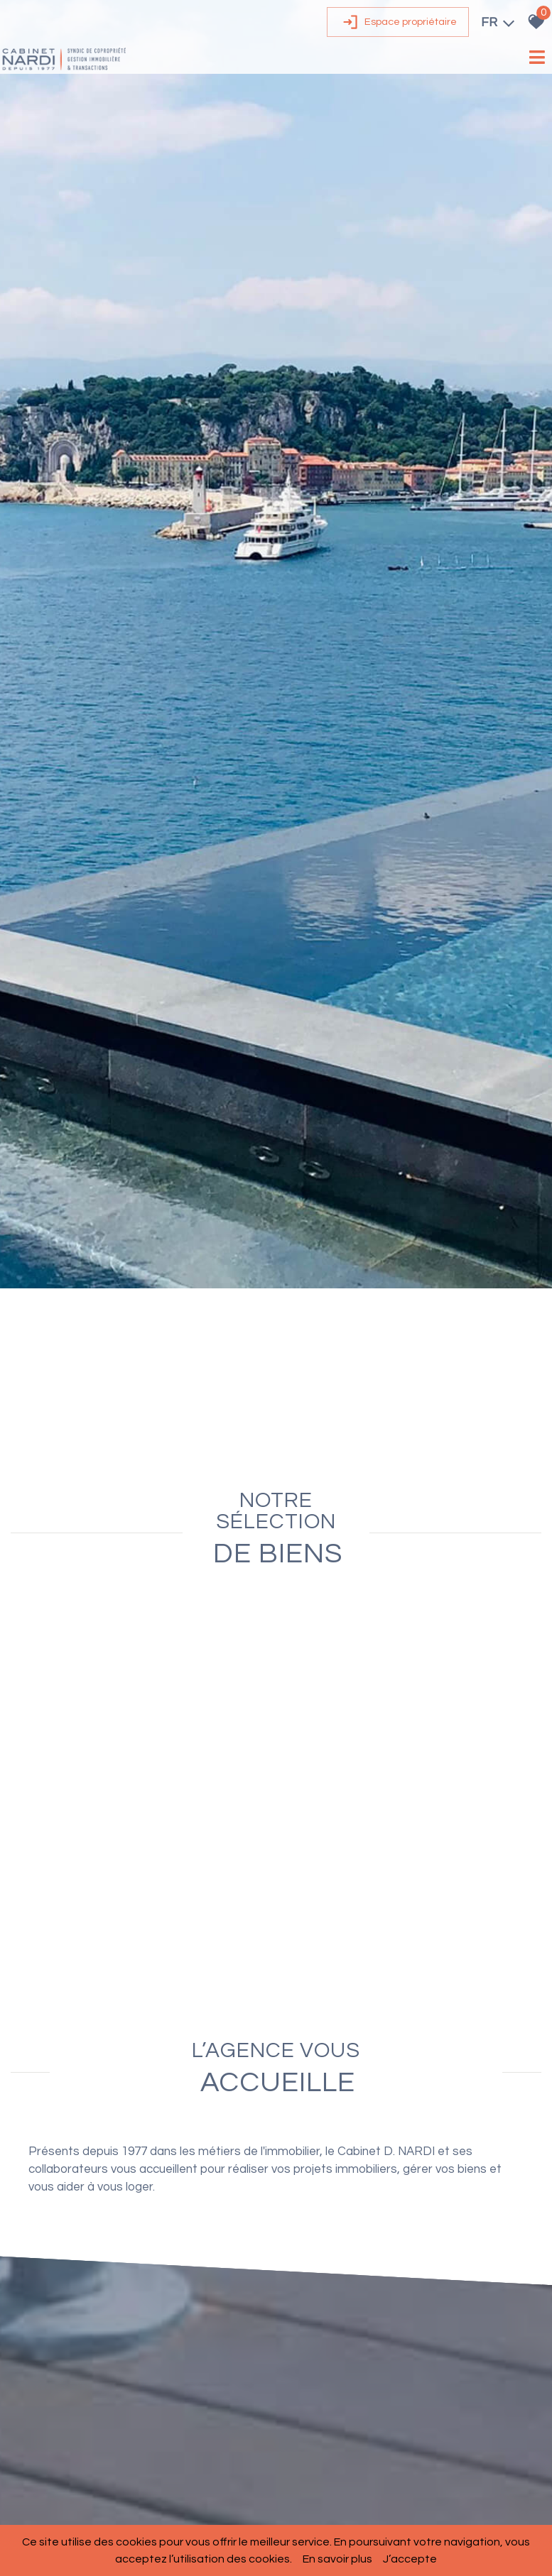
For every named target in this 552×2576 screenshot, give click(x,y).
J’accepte (410, 2559)
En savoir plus (337, 2559)
